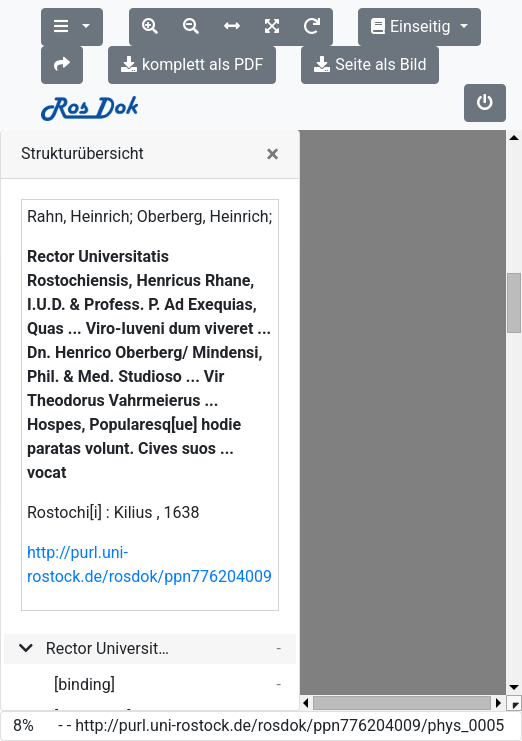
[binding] (84, 684)
